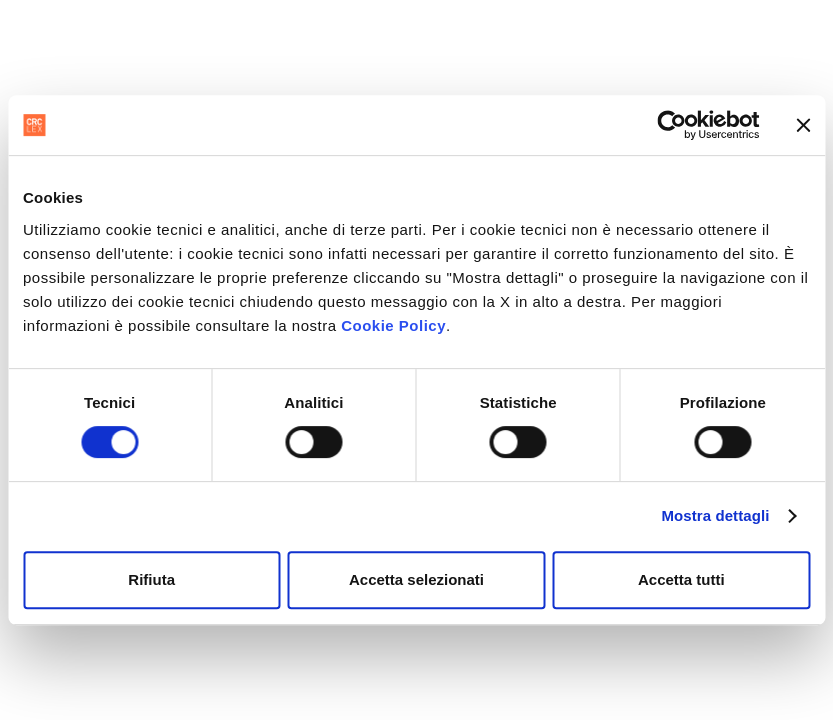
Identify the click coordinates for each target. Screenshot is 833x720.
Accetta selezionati (416, 579)
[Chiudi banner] (803, 125)
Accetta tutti (681, 579)
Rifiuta (151, 579)
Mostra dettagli (715, 515)
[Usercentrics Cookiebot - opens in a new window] (671, 125)
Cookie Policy (393, 325)
